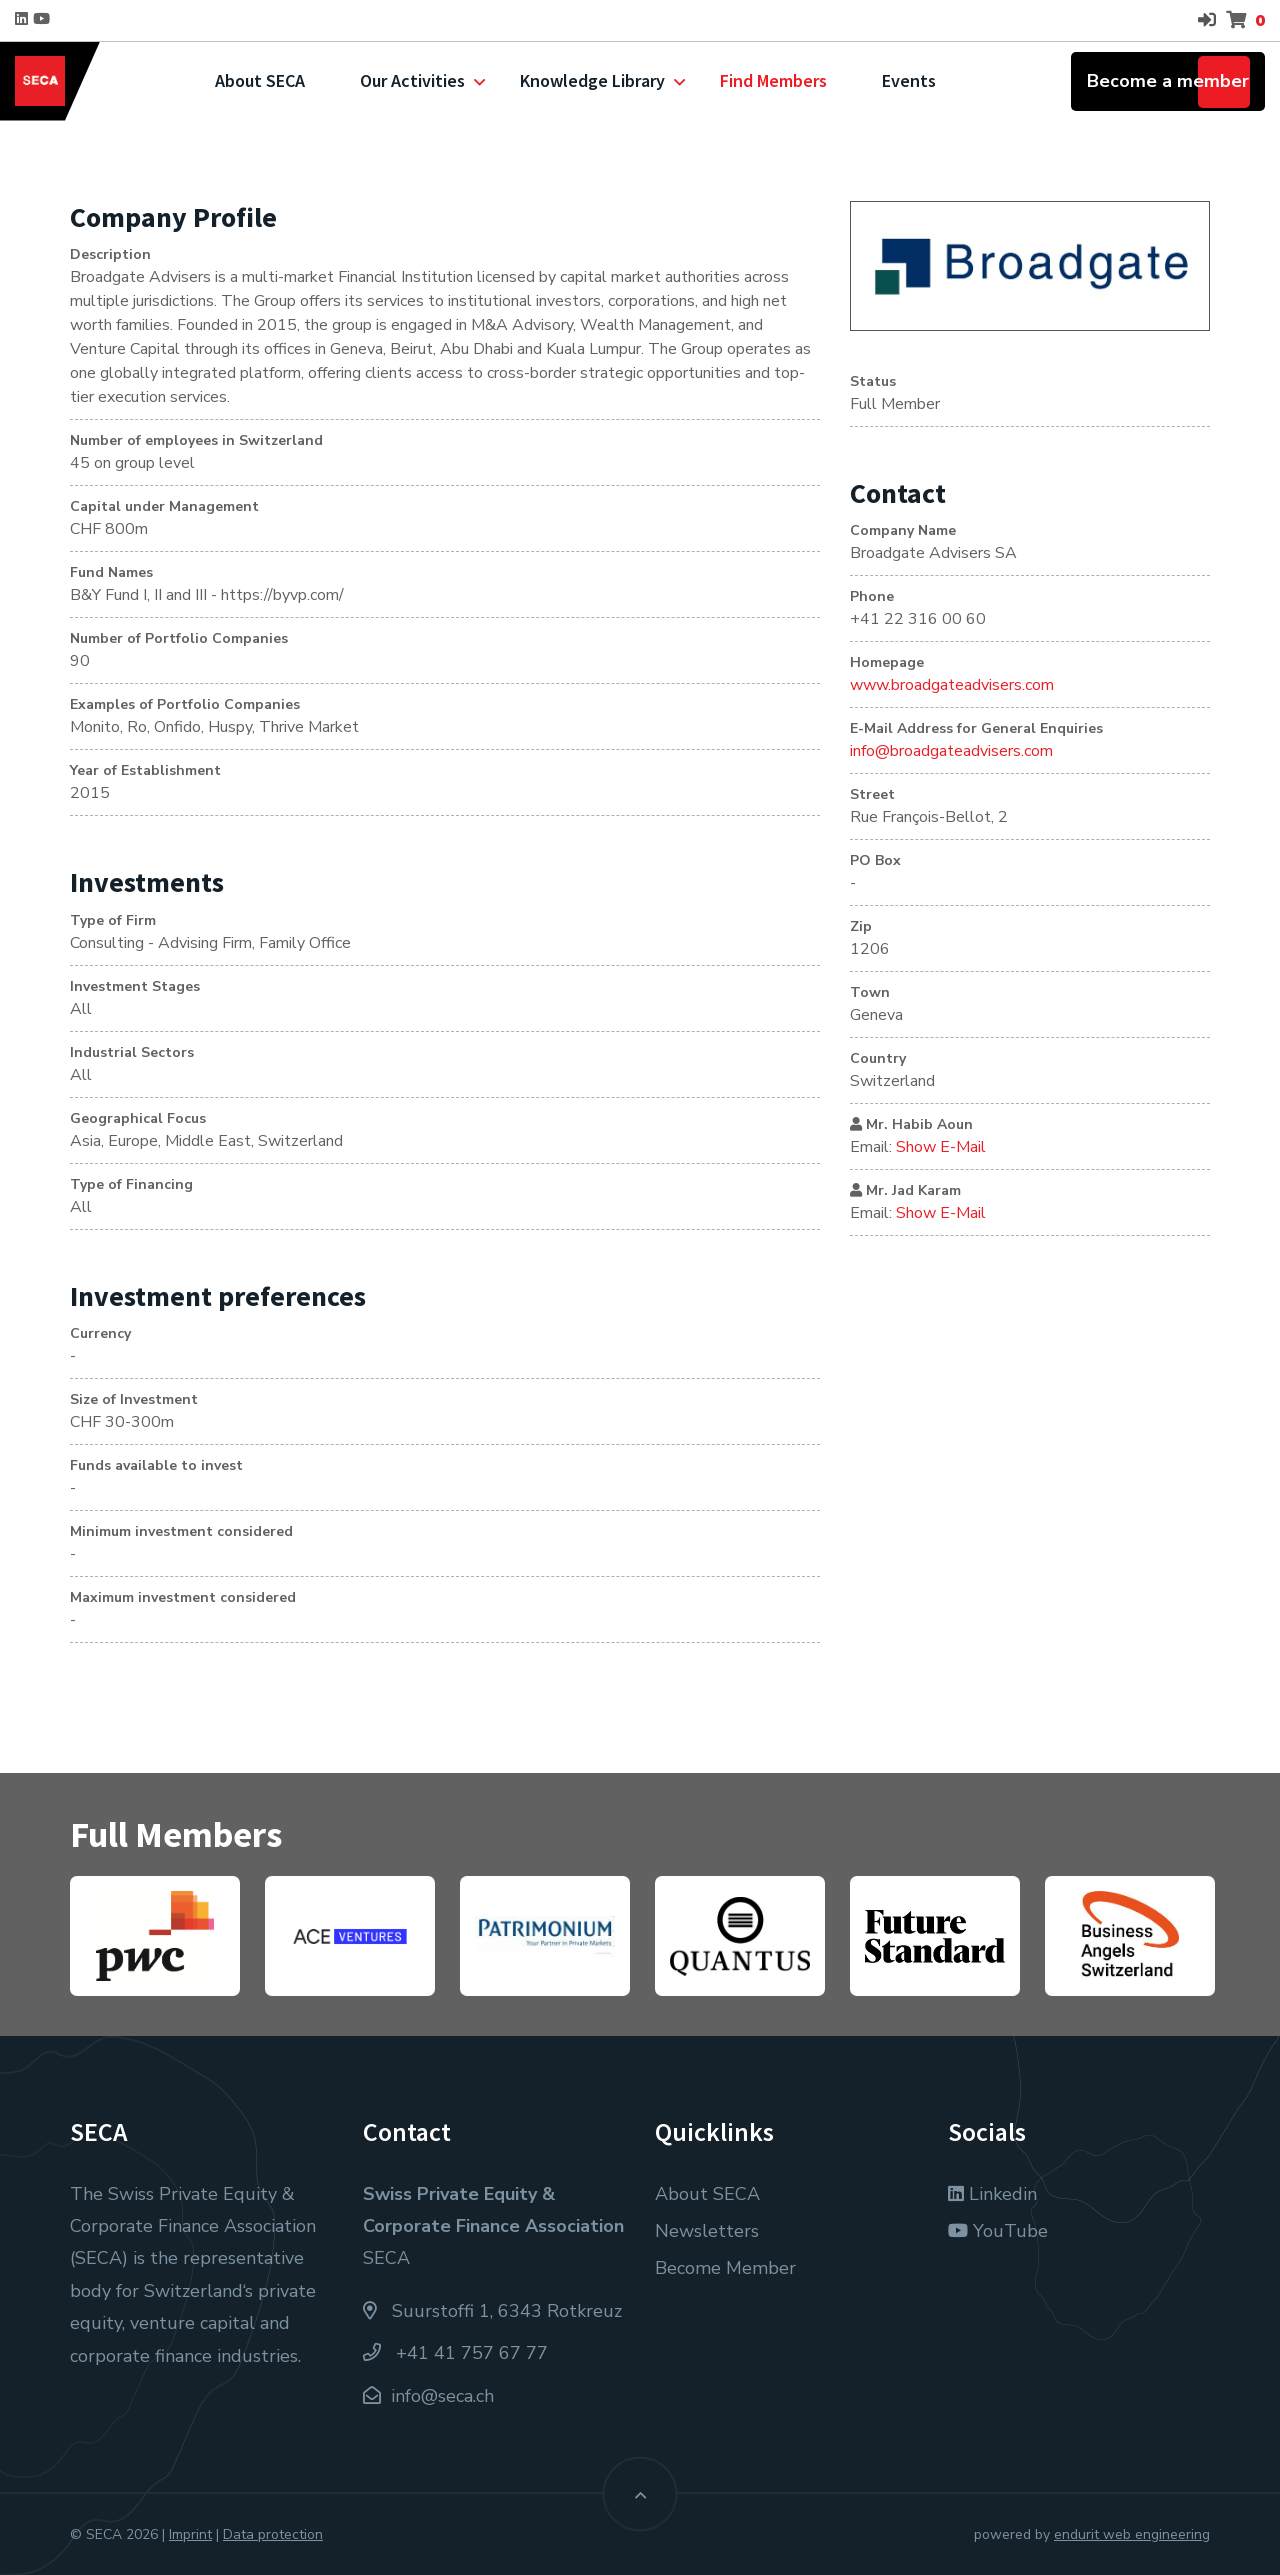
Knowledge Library (592, 80)
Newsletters (707, 2231)
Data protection (273, 2534)
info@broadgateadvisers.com (951, 751)
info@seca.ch (442, 2396)
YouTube (998, 2231)
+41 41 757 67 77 (455, 2353)
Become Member (725, 2268)
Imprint (190, 2534)
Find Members (773, 80)
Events (909, 80)
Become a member (1168, 81)
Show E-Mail (941, 1147)
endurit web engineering (1132, 2534)
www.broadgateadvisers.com (952, 685)
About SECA (260, 80)
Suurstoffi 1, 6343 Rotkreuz (492, 2311)
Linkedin (992, 2194)
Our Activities (412, 80)
